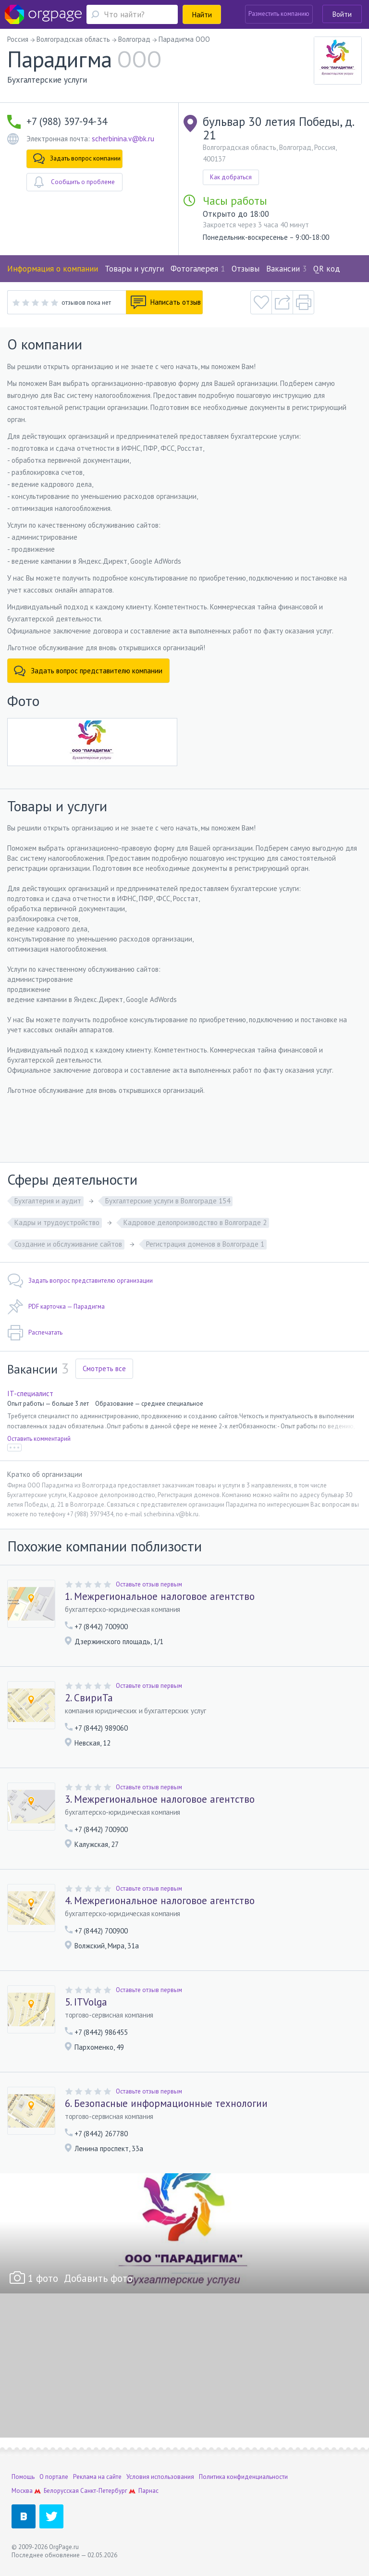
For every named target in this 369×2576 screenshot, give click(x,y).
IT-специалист (30, 1393)
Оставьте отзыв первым (149, 1584)
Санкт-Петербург (103, 2491)
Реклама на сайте (97, 2477)
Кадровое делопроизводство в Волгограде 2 (195, 1222)
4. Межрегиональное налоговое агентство (160, 1900)
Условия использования (160, 2477)
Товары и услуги (134, 268)
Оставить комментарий (39, 1439)
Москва (22, 2491)
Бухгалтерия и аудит (47, 1200)
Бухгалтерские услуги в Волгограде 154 (167, 1200)
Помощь (23, 2477)
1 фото (43, 2278)
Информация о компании (52, 268)
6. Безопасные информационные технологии (166, 2103)
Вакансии (286, 268)
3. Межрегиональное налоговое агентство (160, 1799)
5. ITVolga (86, 2002)
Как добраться (231, 177)
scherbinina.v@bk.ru (123, 138)
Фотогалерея (198, 268)
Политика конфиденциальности (243, 2477)
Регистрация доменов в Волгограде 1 (205, 1244)
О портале (53, 2477)
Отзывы (245, 268)
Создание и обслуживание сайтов (68, 1244)
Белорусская (61, 2491)
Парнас (148, 2491)
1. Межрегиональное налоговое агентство (160, 1596)
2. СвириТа (89, 1698)
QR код (326, 268)
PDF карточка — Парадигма (56, 1307)
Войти (342, 14)
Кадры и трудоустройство (56, 1222)
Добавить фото (98, 2278)
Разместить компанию (278, 14)
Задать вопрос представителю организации (80, 1281)
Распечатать (34, 1333)
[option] (184, 2233)
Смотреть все (104, 1368)
